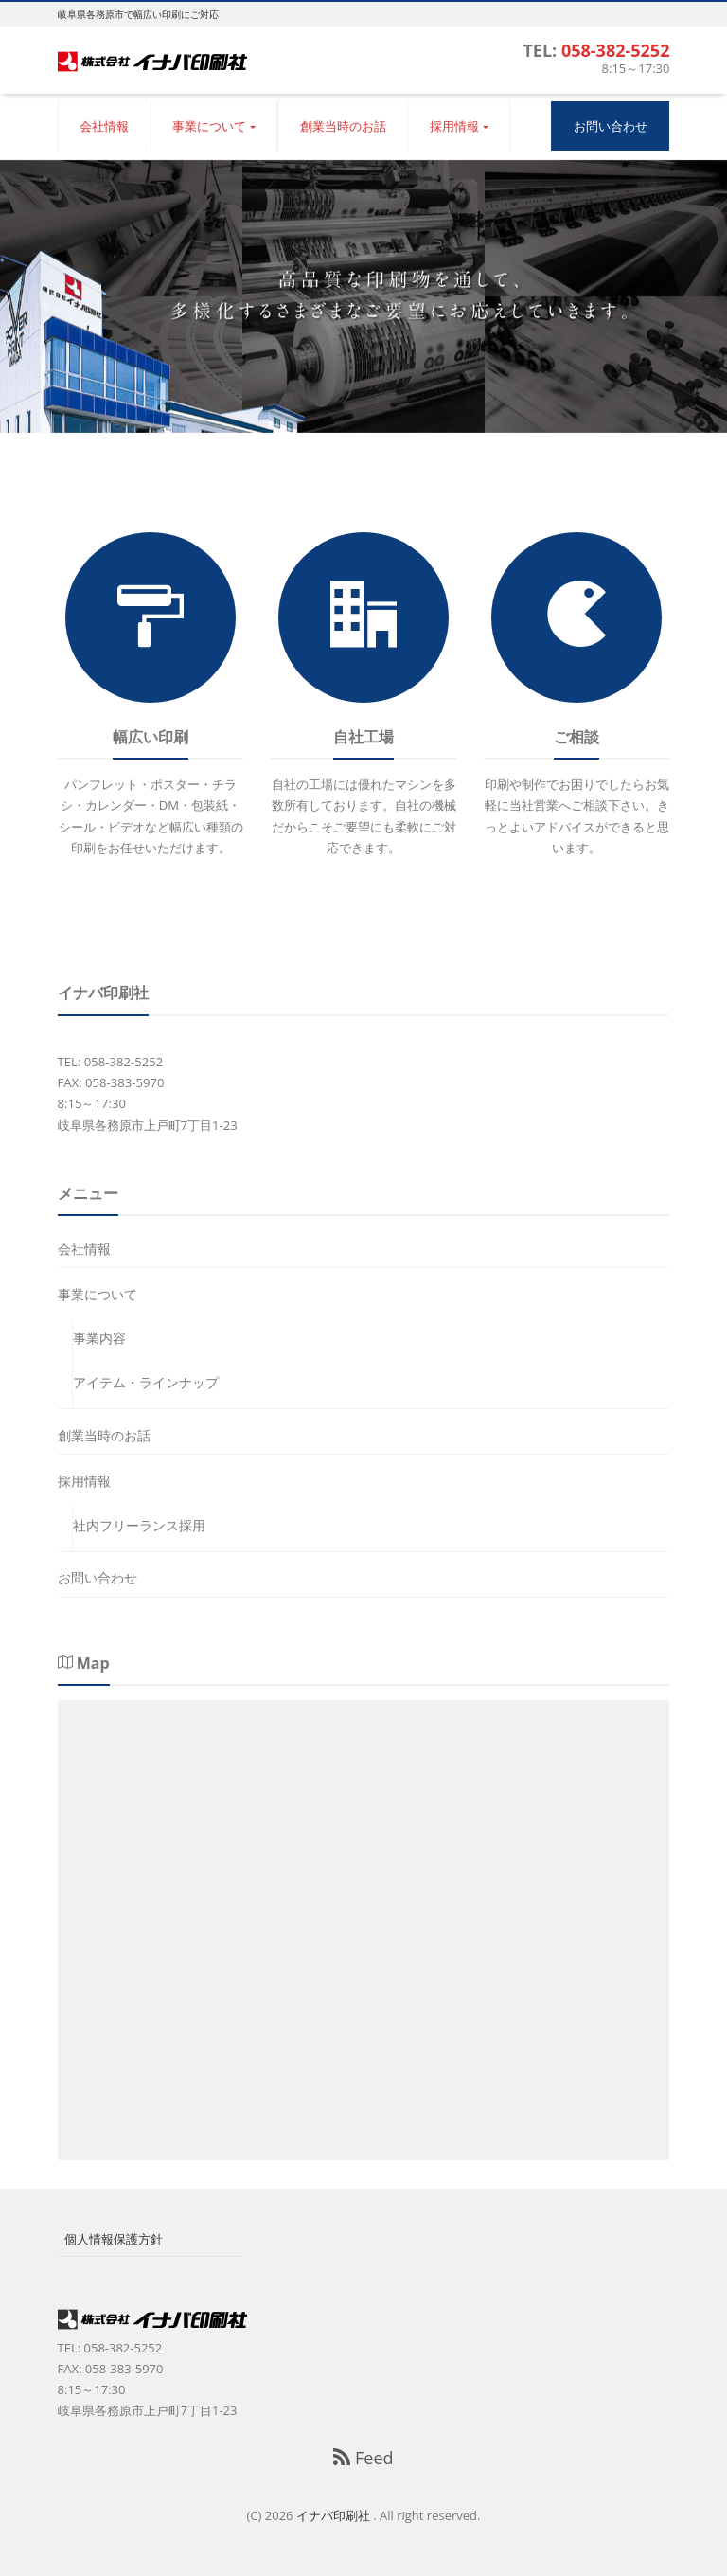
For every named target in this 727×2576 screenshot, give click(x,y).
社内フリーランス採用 (139, 1525)
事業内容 (99, 1338)
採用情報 (454, 125)
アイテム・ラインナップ (146, 1382)
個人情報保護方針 (113, 2238)
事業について (209, 125)
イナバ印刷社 (334, 2515)
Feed (363, 2457)
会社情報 (104, 125)
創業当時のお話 (343, 125)
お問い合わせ (610, 125)
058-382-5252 (615, 50)
